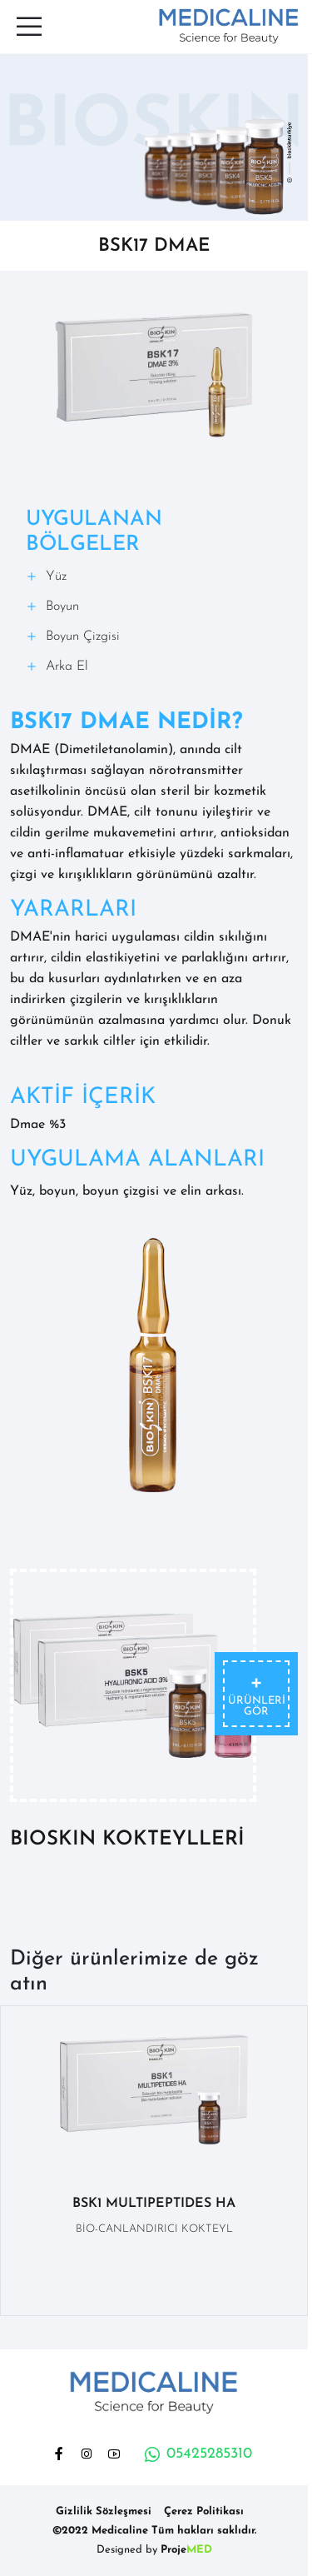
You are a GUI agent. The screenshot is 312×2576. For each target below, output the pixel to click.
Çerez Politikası (204, 2511)
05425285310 (197, 2454)
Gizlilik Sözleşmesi (103, 2511)
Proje (186, 2549)
